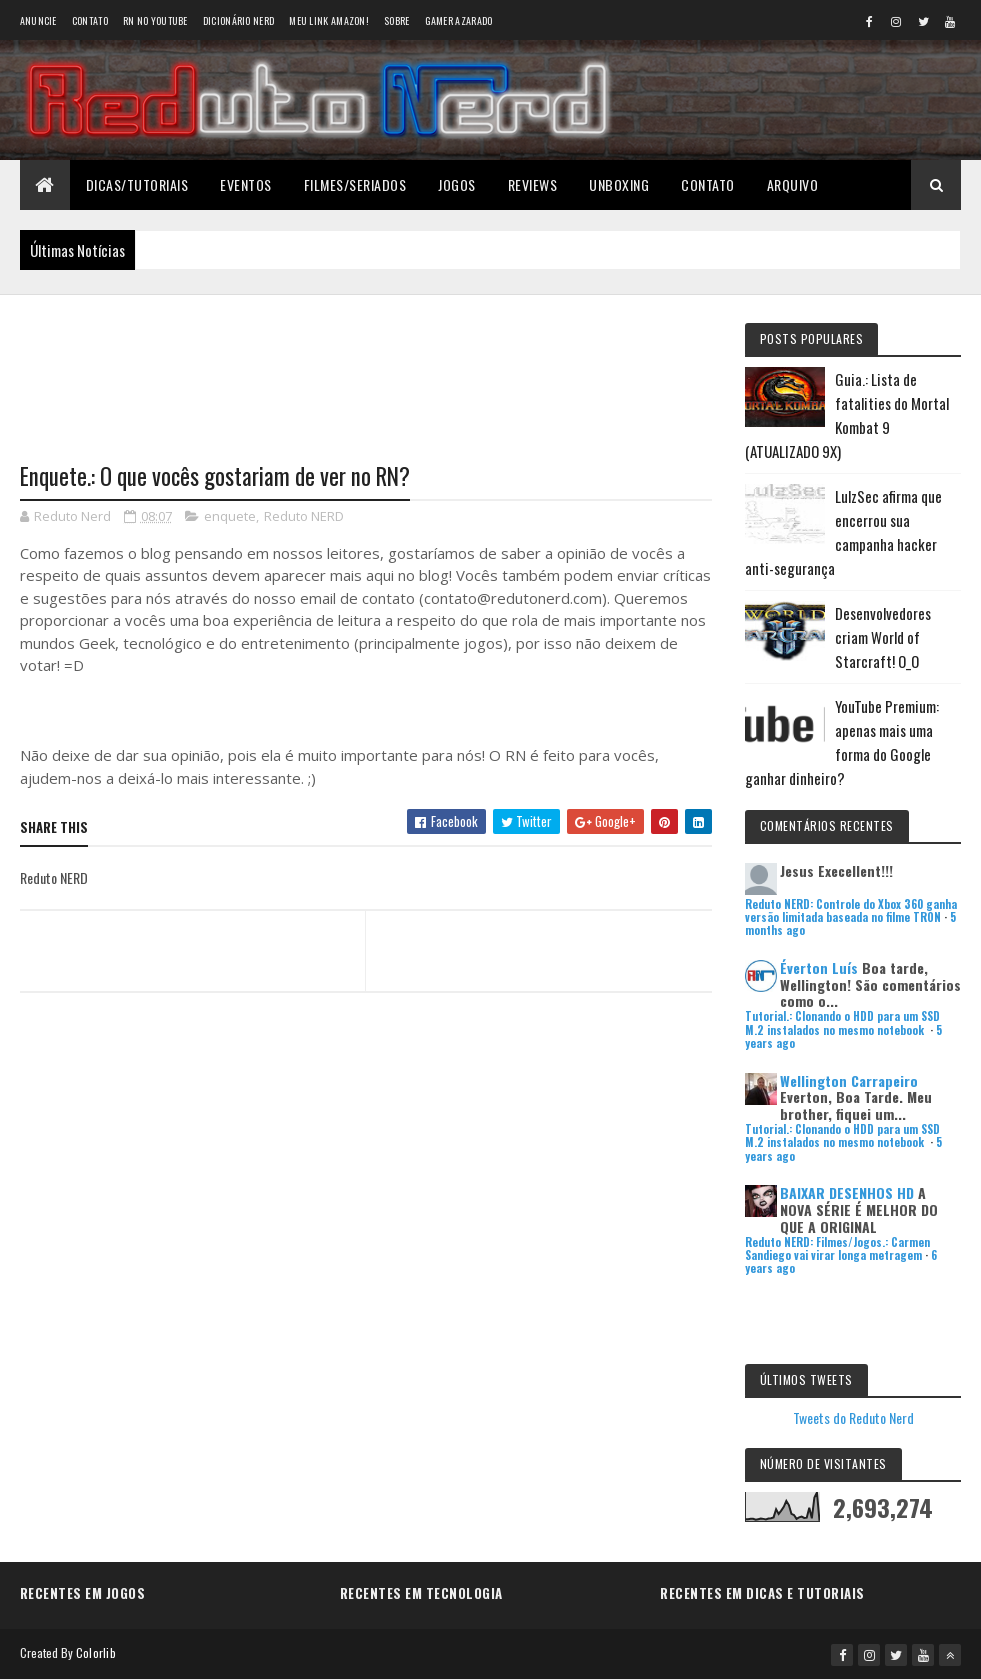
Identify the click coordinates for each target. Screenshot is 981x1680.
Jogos (457, 184)
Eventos (246, 184)
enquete (230, 516)
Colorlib (96, 1652)
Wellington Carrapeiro (849, 1080)
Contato (90, 20)
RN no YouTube (155, 20)
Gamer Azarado (459, 20)
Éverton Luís (819, 967)
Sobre (397, 20)
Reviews (533, 184)
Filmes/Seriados (355, 184)
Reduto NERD (304, 516)
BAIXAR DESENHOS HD (847, 1192)
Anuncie (38, 20)
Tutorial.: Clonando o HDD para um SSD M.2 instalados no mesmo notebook (842, 1022)
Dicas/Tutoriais (137, 184)
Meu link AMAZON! (329, 20)
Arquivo (793, 184)
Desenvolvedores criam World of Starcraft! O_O (883, 637)
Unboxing (619, 184)
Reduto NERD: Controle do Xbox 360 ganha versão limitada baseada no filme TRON (851, 910)
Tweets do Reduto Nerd (853, 1417)
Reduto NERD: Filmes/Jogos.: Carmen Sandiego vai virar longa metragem (837, 1248)
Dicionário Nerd (239, 20)
